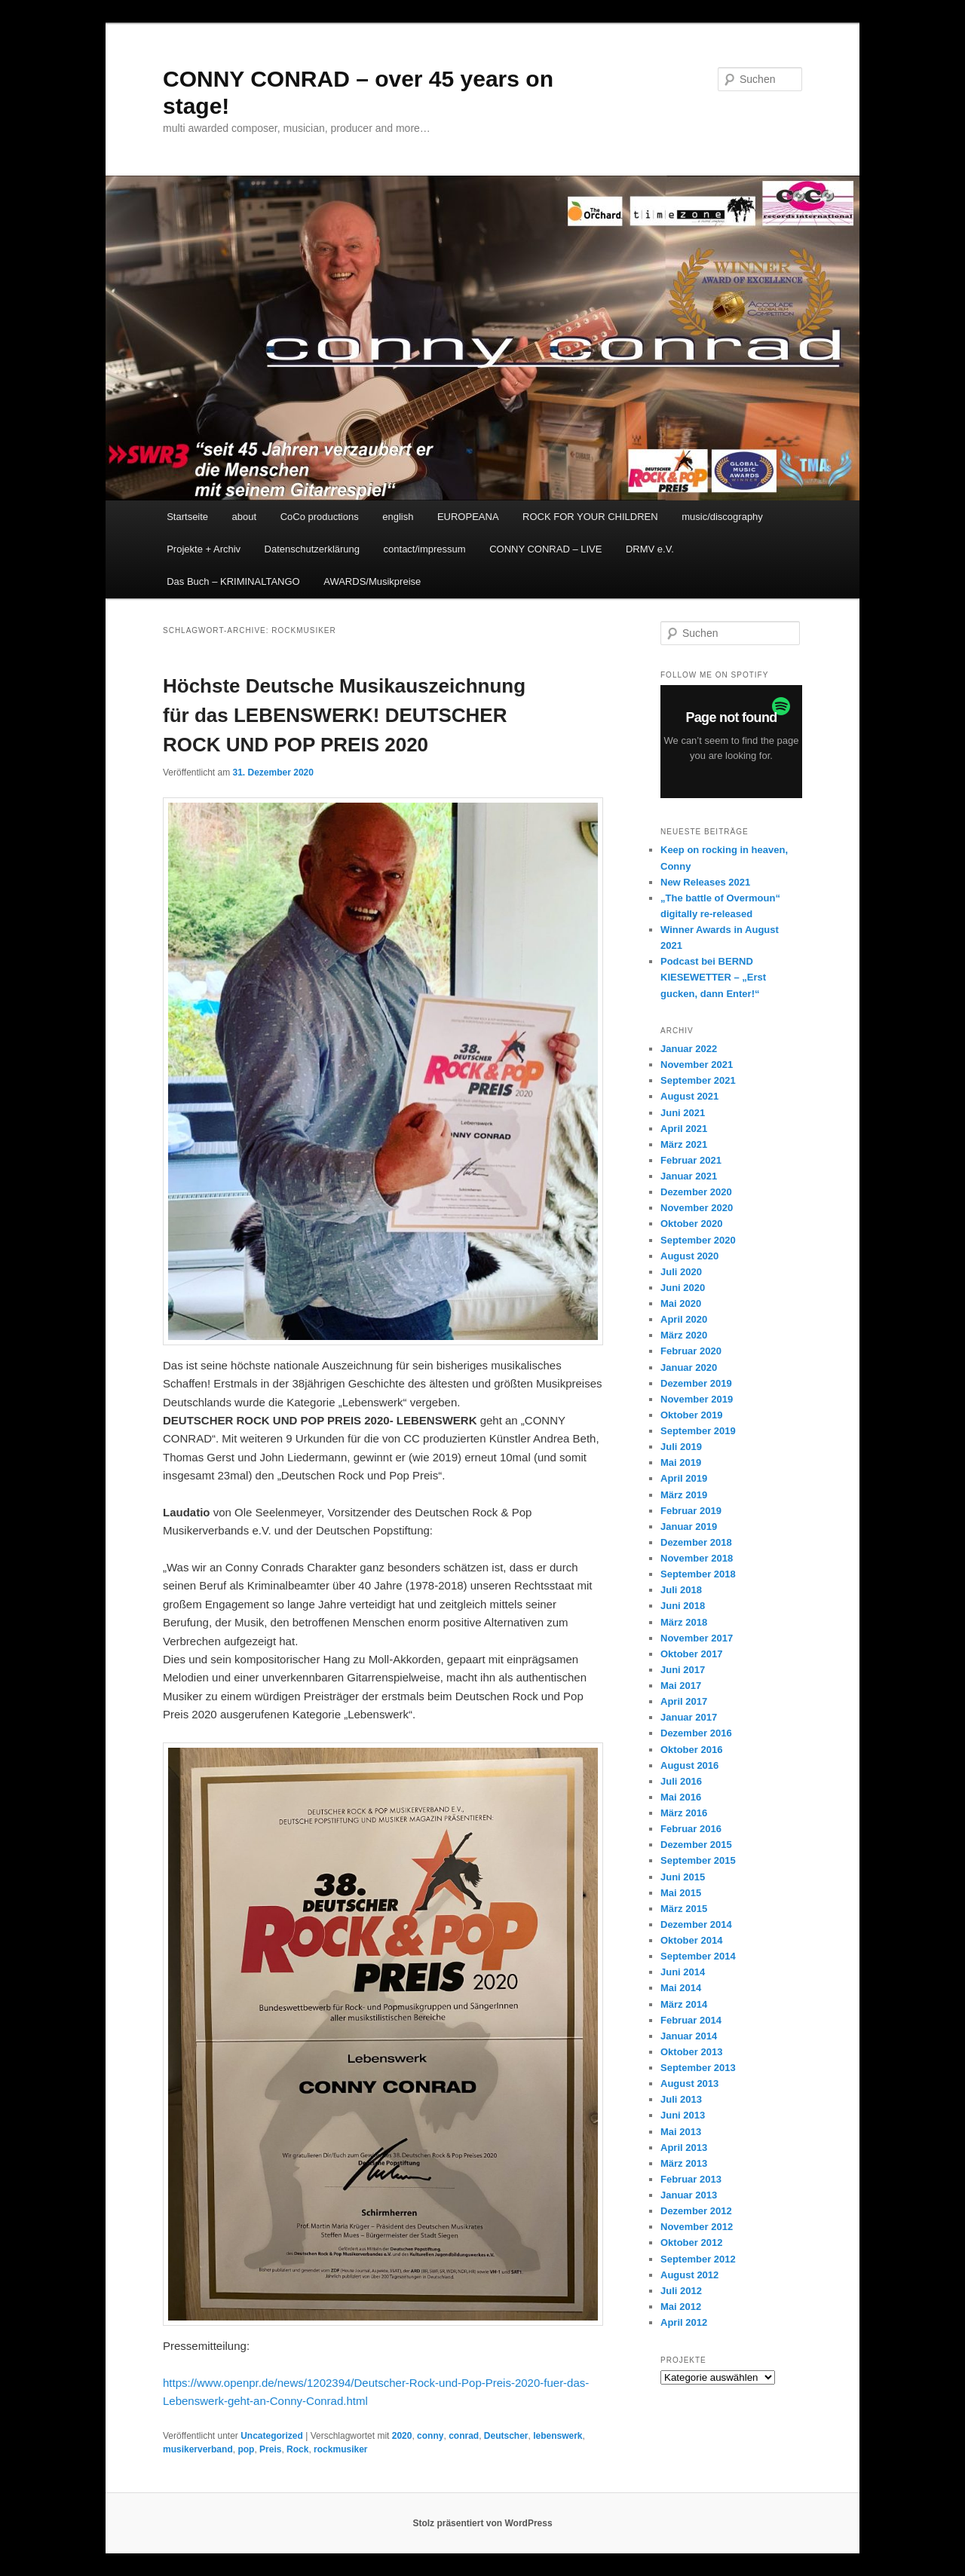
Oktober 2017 (691, 1654)
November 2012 (696, 2226)
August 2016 (689, 1765)
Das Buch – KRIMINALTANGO (233, 581)
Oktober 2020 (691, 1223)
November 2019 (696, 1399)
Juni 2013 (682, 2115)
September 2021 (698, 1080)
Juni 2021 (682, 1112)
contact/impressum (425, 549)
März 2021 (683, 1144)
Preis (270, 2449)
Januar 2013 (688, 2195)
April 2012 (683, 2322)
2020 (402, 2436)
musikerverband (198, 2449)
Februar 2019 (690, 1510)
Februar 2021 (690, 1160)
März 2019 (683, 1495)
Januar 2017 (688, 1717)
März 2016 (683, 1813)
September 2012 (698, 2259)
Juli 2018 (681, 1589)
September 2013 (698, 2067)
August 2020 (689, 1256)
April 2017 (683, 1701)
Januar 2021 (688, 1176)
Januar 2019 (688, 1526)
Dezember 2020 (696, 1192)
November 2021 (696, 1064)
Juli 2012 (681, 2290)
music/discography (722, 516)
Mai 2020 (680, 1303)
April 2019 (683, 1478)
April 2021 (683, 1128)
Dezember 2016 (696, 1733)
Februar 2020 (690, 1351)
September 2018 (698, 1574)
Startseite (187, 516)
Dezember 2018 (696, 1542)
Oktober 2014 (691, 1940)
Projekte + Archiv (203, 549)
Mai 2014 (680, 1987)
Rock (297, 2449)
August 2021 (689, 1096)
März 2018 (683, 1622)
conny (430, 2436)
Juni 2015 (682, 1877)
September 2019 (698, 1430)
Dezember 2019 (696, 1383)
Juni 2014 (682, 1972)
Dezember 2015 (696, 1844)
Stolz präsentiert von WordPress (482, 2523)
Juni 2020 (682, 1287)
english (397, 516)
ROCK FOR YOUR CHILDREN (590, 516)
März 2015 (683, 1908)
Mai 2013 (680, 2131)
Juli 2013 (681, 2099)
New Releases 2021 (705, 882)
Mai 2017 (680, 1685)
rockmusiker (340, 2449)
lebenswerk (557, 2436)
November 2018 (696, 1558)
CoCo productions (319, 516)
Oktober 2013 (691, 2051)
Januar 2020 (688, 1367)
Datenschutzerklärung (312, 549)
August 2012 (689, 2275)
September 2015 (698, 1860)
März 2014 (683, 2004)
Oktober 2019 (691, 1415)
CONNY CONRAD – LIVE (545, 549)
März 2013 (683, 2163)
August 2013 (689, 2083)
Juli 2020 (681, 1271)
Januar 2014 (688, 2036)
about (244, 516)
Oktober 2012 (691, 2242)
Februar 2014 (690, 2020)
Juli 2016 (681, 1781)
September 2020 (698, 1240)
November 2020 (696, 1207)
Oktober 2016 (691, 1749)
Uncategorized (271, 2436)
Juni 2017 (682, 1669)
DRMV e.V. (650, 549)
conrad (464, 2436)
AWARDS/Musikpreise (372, 581)
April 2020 (683, 1319)
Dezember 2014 (696, 1924)
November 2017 (696, 1638)
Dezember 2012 (696, 2211)
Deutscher (506, 2436)
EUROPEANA (468, 516)
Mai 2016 (680, 1797)
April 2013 (683, 2147)
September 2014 (698, 1956)
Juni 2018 (682, 1605)
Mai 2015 (680, 1892)
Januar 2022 (688, 1048)
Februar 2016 (690, 1828)
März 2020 (683, 1335)
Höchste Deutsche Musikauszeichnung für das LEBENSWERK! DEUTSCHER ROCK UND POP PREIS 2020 (344, 715)
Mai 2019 (680, 1462)
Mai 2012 (680, 2306)
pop (245, 2449)
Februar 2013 (690, 2179)
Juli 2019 (681, 1446)
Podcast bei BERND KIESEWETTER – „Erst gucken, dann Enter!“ (713, 977)
